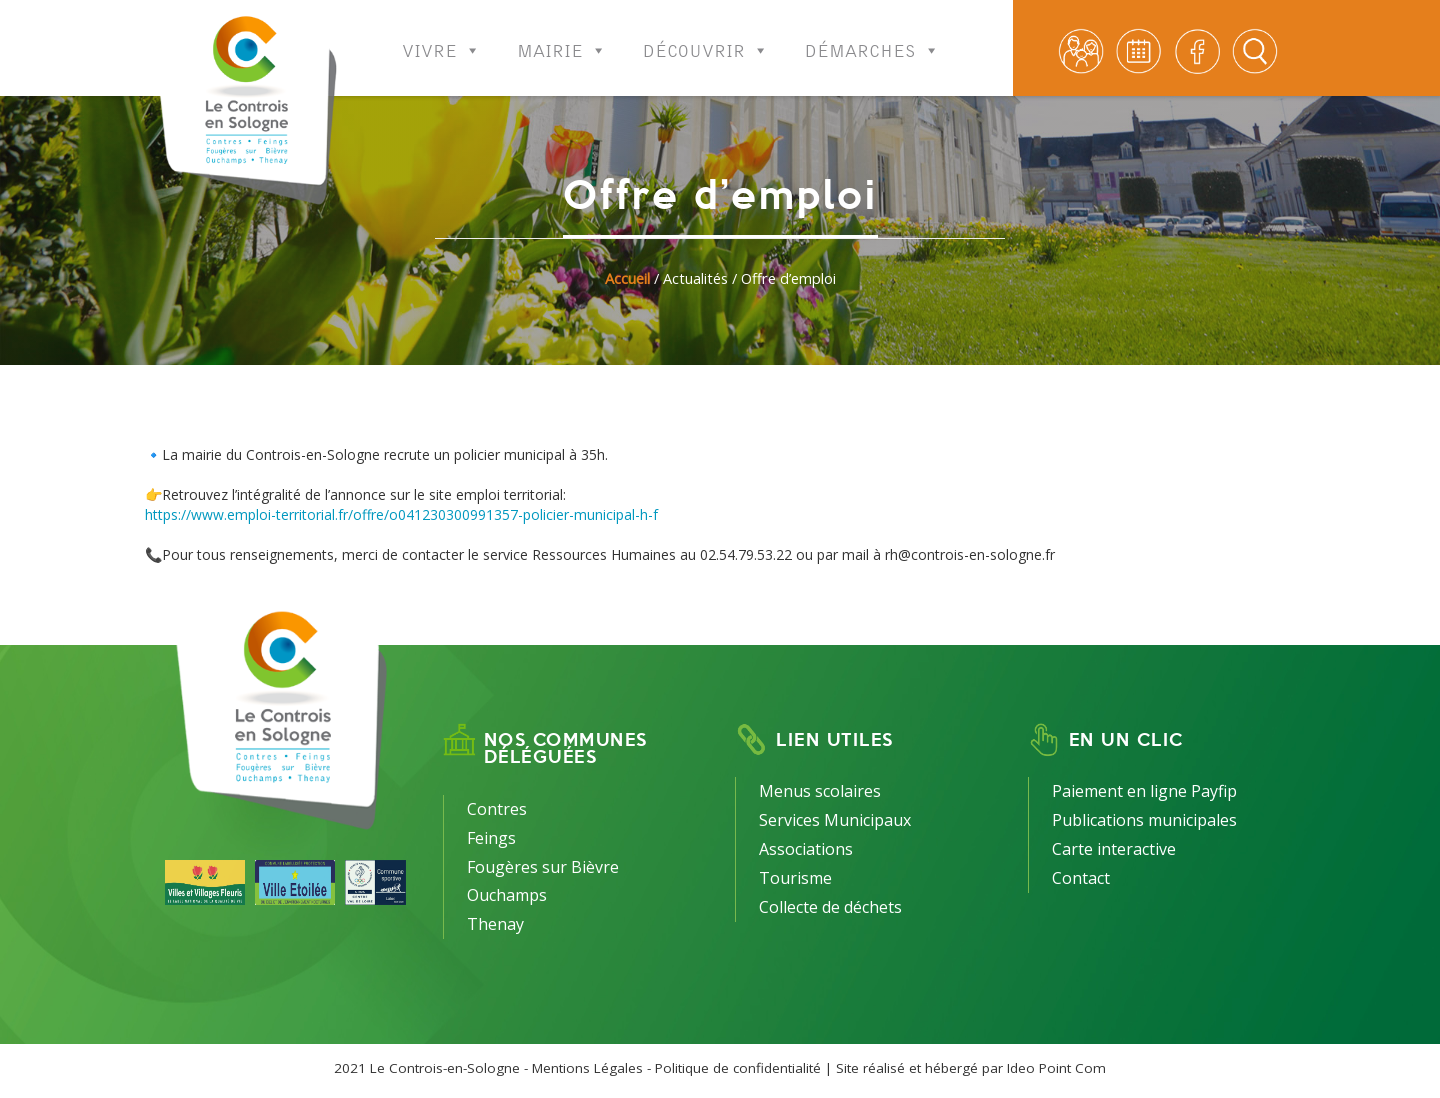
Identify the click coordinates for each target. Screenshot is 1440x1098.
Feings (491, 838)
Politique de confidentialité (738, 1068)
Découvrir (706, 37)
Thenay (495, 924)
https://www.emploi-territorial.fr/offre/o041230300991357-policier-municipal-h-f (401, 514)
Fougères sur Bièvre (543, 867)
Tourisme (795, 878)
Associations (806, 849)
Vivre (441, 37)
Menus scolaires (820, 791)
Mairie (562, 37)
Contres (497, 809)
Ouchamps (507, 895)
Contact (1081, 878)
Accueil (627, 278)
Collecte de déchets (830, 907)
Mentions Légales (587, 1068)
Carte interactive (1114, 849)
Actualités (695, 278)
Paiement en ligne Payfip (1144, 791)
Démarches (872, 37)
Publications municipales (1144, 820)
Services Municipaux (835, 820)
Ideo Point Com (1056, 1068)
